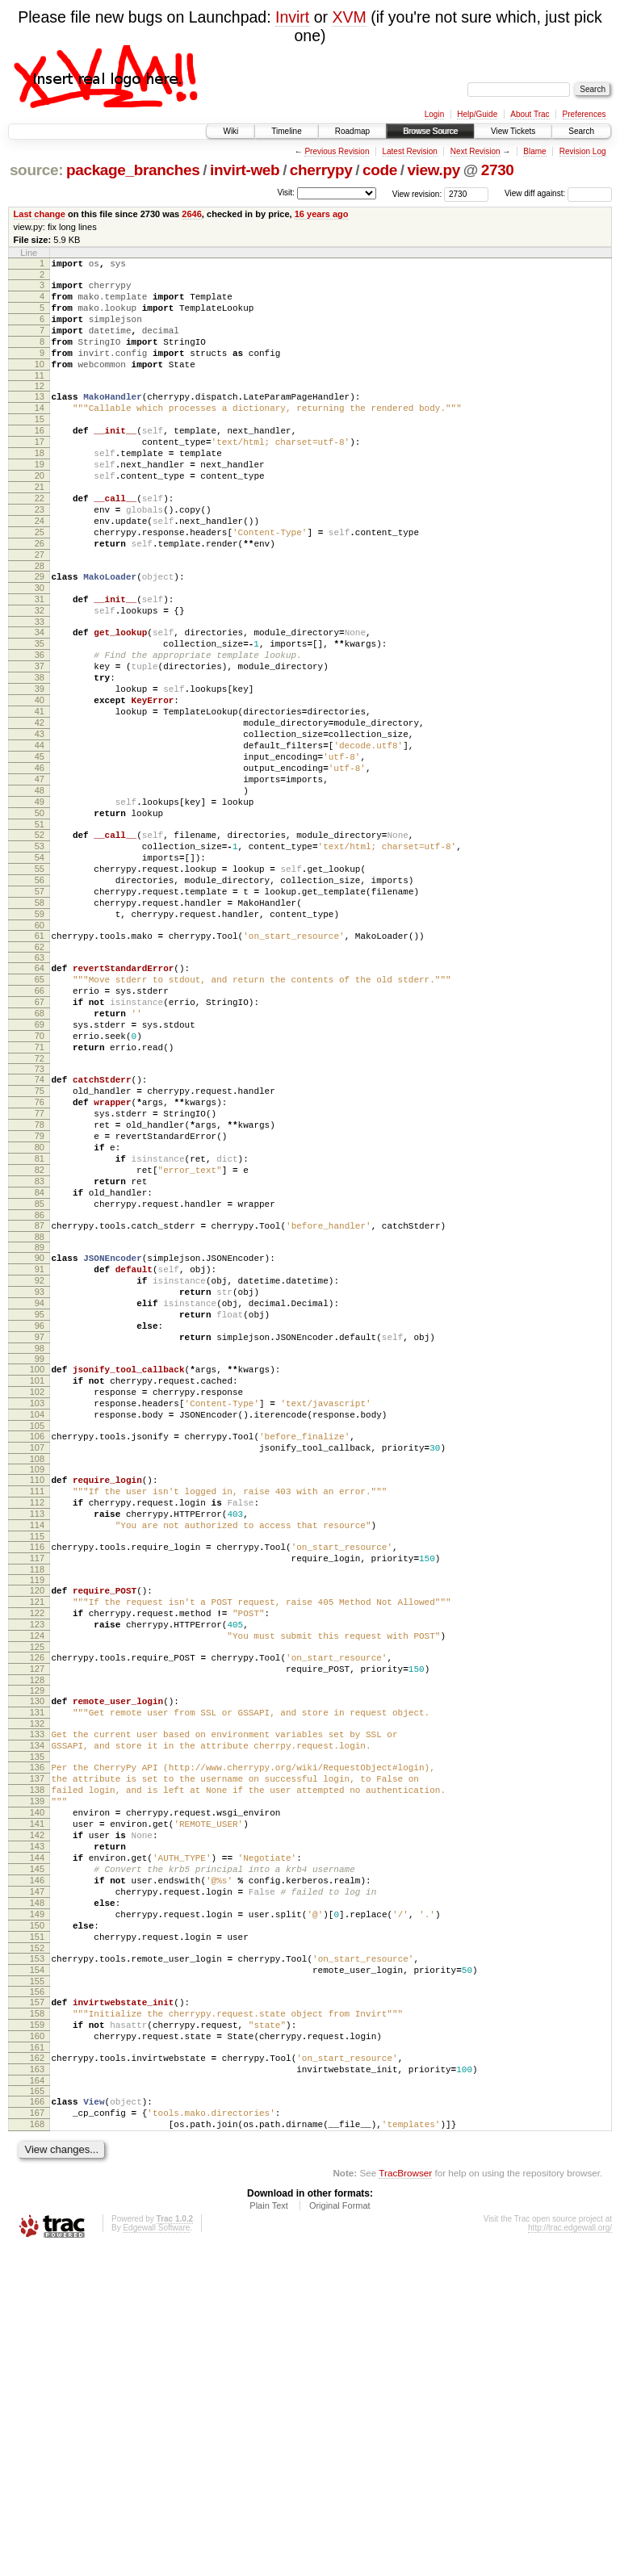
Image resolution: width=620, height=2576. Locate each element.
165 (37, 2410)
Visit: (286, 192)
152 (37, 2248)
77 (39, 1270)
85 (39, 1380)
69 (39, 1167)
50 (39, 919)
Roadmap (352, 131)
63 (39, 1088)
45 (39, 851)
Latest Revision (409, 151)
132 (37, 1980)
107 (37, 1663)
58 (39, 1026)
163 (37, 2386)
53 (39, 957)
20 (39, 514)
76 (39, 1257)
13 (39, 418)
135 (37, 2018)
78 (39, 1284)
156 (37, 2297)
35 (39, 713)
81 (39, 1325)
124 (37, 1880)
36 (39, 727)
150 (37, 2221)
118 (37, 1804)
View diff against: (558, 193)
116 (37, 1777)
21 (39, 528)
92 (39, 1467)
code (379, 169)
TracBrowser (405, 2499)
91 (39, 1453)
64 (39, 1099)
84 (39, 1367)
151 (37, 2234)
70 (39, 1181)
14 (39, 432)
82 (39, 1339)
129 (37, 1942)
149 (37, 2207)
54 (39, 971)
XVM (349, 17)
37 (39, 741)
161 (37, 2362)
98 (39, 1549)
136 (37, 2029)
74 (39, 1229)
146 (37, 2166)
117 (37, 1790)
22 (39, 542)
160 (37, 2348)
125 (37, 1894)
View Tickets (513, 131)
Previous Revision (336, 151)
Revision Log (582, 151)
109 (37, 1687)
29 (39, 634)
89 (39, 1429)
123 (37, 1866)
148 (37, 2193)
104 (37, 1625)
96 (39, 1522)
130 (37, 1953)
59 (39, 1040)
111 (37, 1711)
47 (39, 878)
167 (37, 2435)
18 (39, 487)
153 (37, 2259)
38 (39, 755)
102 (37, 1597)
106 (37, 1649)
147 (37, 2179)
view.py (433, 169)
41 (39, 796)
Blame (534, 151)
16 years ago (322, 214)
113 (37, 1739)
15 (39, 445)
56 (39, 998)
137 (37, 2042)
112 (37, 1725)
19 (39, 500)
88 (39, 1418)
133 (37, 1991)
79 (39, 1298)
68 (39, 1153)
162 (37, 2372)
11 (39, 397)
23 (39, 555)
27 (39, 610)
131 (37, 1966)
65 (39, 1112)
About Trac (529, 114)
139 (37, 2070)
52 (39, 944)
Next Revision (475, 151)
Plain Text (268, 2532)
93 (39, 1480)
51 (39, 933)
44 (39, 837)
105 (37, 1639)
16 (39, 459)
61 (39, 1064)
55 (39, 985)
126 (37, 1904)
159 (37, 2334)
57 (39, 1012)
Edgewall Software (156, 2554)
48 (39, 892)
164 (37, 2400)
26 (39, 596)
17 (39, 473)
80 (39, 1312)
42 (39, 810)
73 (39, 1219)
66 (39, 1126)
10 (39, 383)
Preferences (584, 114)
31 (39, 662)
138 (37, 2056)
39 (39, 768)
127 (37, 1918)
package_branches (133, 169)
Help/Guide (477, 114)
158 (37, 2321)
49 (39, 906)
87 (39, 1404)
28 (39, 624)
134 (37, 2004)
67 (39, 1140)
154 (37, 2272)
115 (37, 1766)
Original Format (340, 2532)
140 (37, 2083)
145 (37, 2152)
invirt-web (244, 169)
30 (39, 648)
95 (39, 1508)
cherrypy (321, 169)
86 (39, 1394)
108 (37, 1677)
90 (39, 1439)
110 (37, 1698)
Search (581, 131)
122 (37, 1853)
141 (37, 2097)
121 (37, 1839)
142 (37, 2111)
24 (39, 569)
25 (39, 583)
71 (39, 1195)
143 (37, 2125)
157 (37, 2307)
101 (37, 1584)
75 (39, 1243)
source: (36, 169)
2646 (192, 214)
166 (37, 2421)
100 (37, 1570)
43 (39, 823)
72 (39, 1208)
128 (37, 1932)
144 (37, 2138)
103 (37, 1611)
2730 (497, 169)
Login (434, 114)
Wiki (230, 131)
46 (39, 864)
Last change (39, 214)
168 (37, 2448)
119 (37, 1815)
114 (37, 1752)
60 (39, 1053)
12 (39, 408)
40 (39, 782)
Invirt (292, 17)
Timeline (286, 131)
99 (39, 1559)
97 (39, 1535)
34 (39, 700)
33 (39, 689)
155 (37, 2286)
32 (39, 676)
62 (39, 1078)
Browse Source (430, 131)
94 (39, 1494)
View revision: (417, 193)
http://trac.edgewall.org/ (570, 2554)
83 (39, 1353)
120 (37, 1825)
